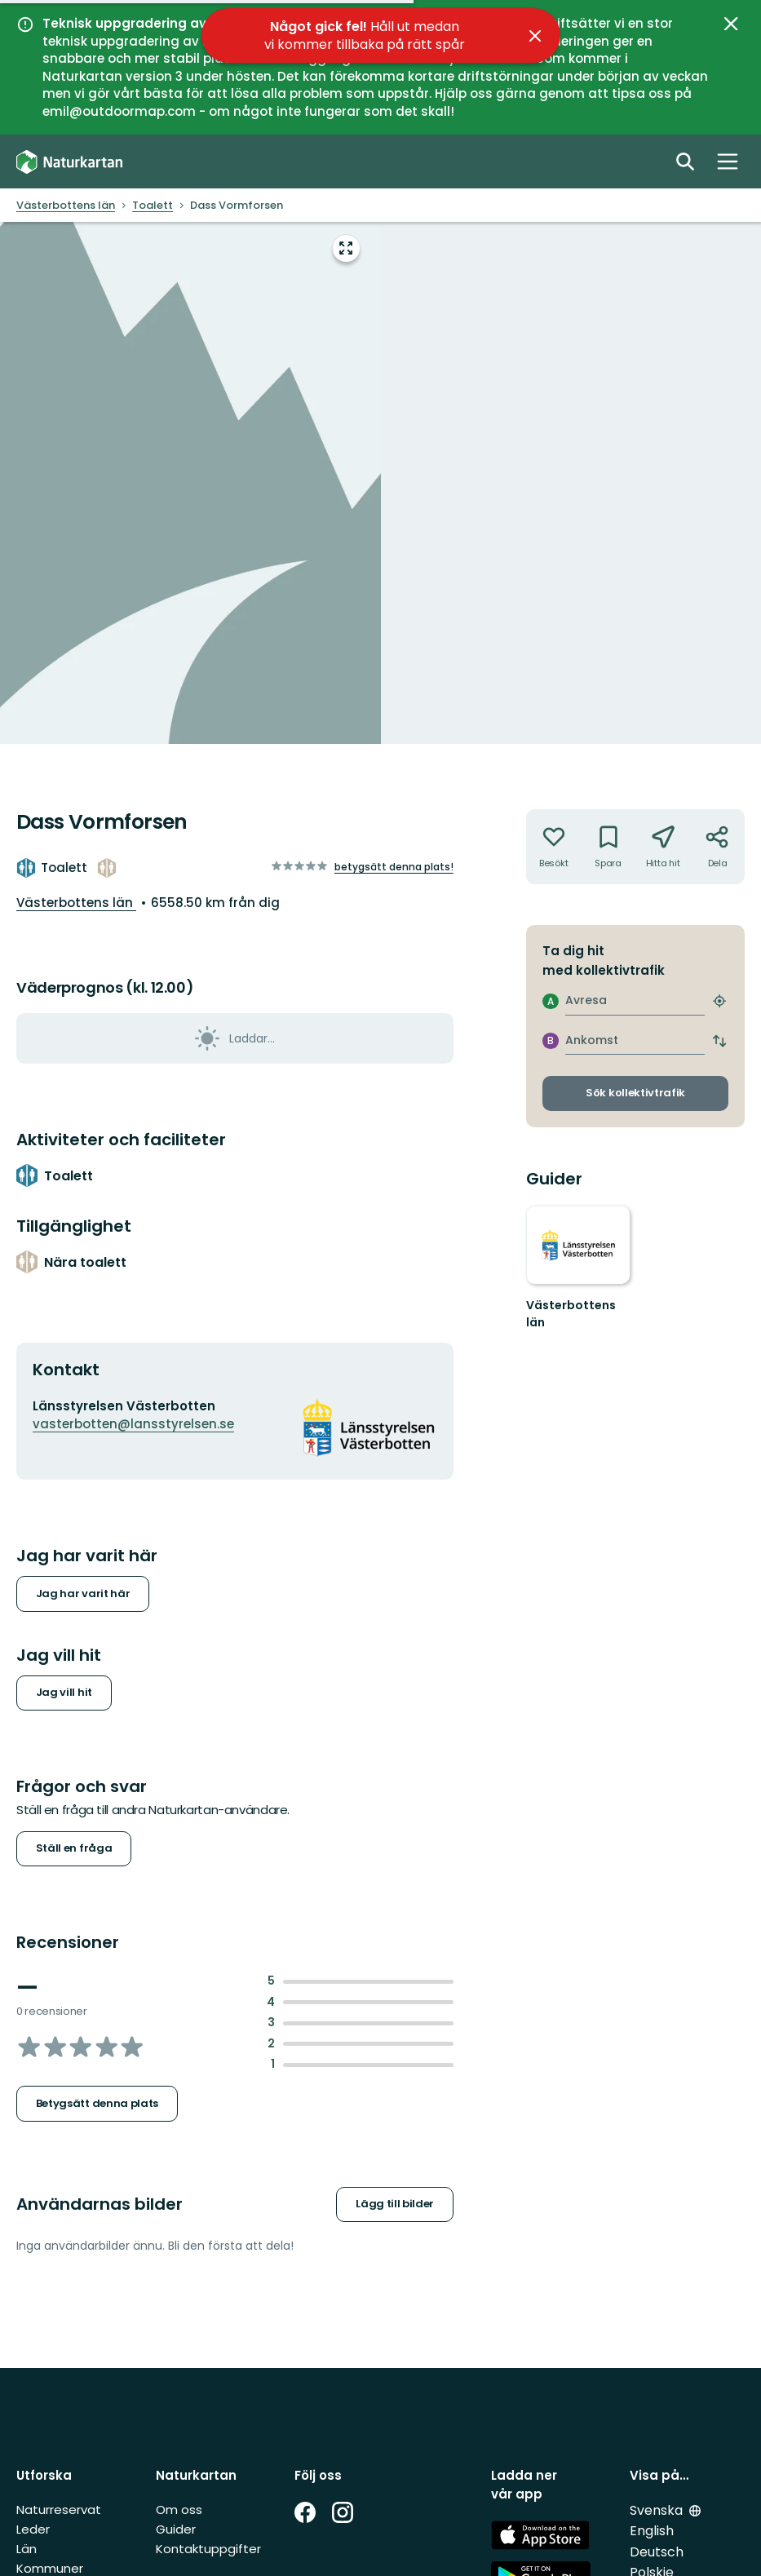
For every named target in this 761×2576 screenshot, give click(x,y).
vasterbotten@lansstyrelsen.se (133, 1423)
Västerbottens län (76, 902)
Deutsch (657, 2552)
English (652, 2530)
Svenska (658, 2510)
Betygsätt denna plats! (394, 867)
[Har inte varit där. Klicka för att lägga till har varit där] (553, 846)
